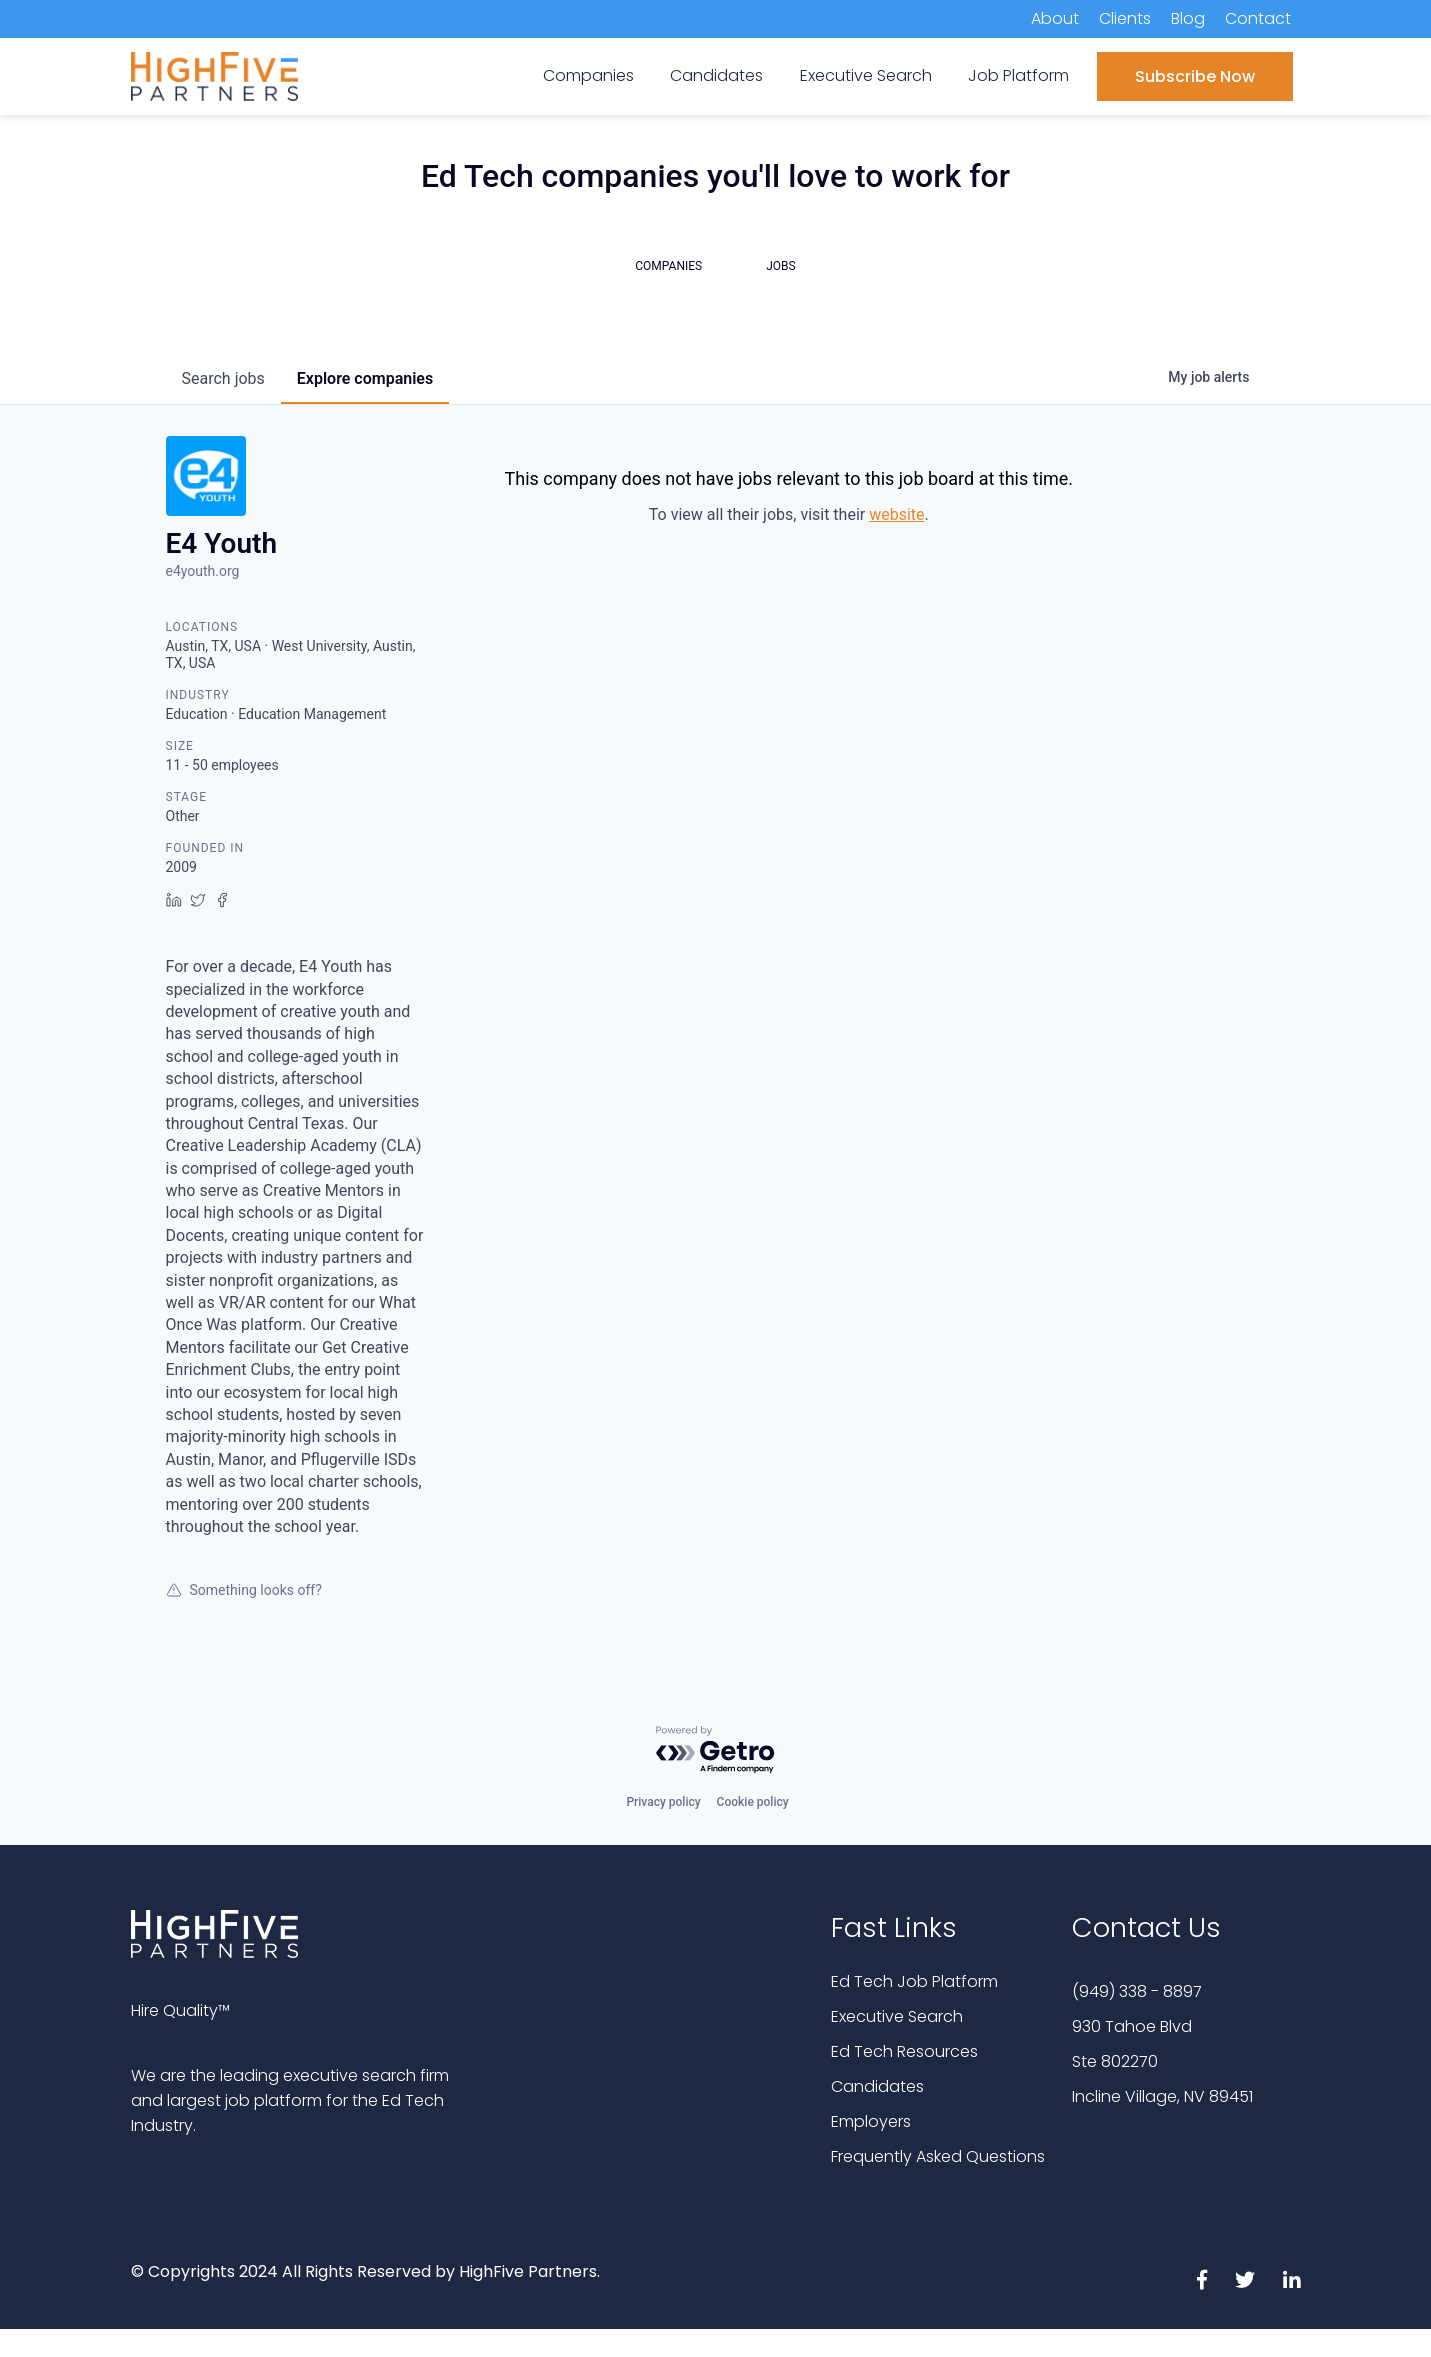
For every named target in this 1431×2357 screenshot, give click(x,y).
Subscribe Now (1195, 76)
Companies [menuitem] (588, 75)
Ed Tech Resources (904, 2051)
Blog (1188, 18)
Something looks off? (244, 1590)
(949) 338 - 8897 (1137, 1991)
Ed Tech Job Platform (914, 1981)
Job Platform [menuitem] (1018, 75)
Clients (1125, 18)
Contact (1258, 18)
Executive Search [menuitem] (866, 75)
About (1055, 18)
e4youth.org (203, 571)
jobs (223, 378)
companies (365, 378)
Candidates (877, 2086)
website (896, 514)
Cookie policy (753, 1802)
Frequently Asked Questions (938, 2156)
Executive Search (897, 2016)
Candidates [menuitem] (716, 75)
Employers (871, 2121)
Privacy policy (663, 1802)
